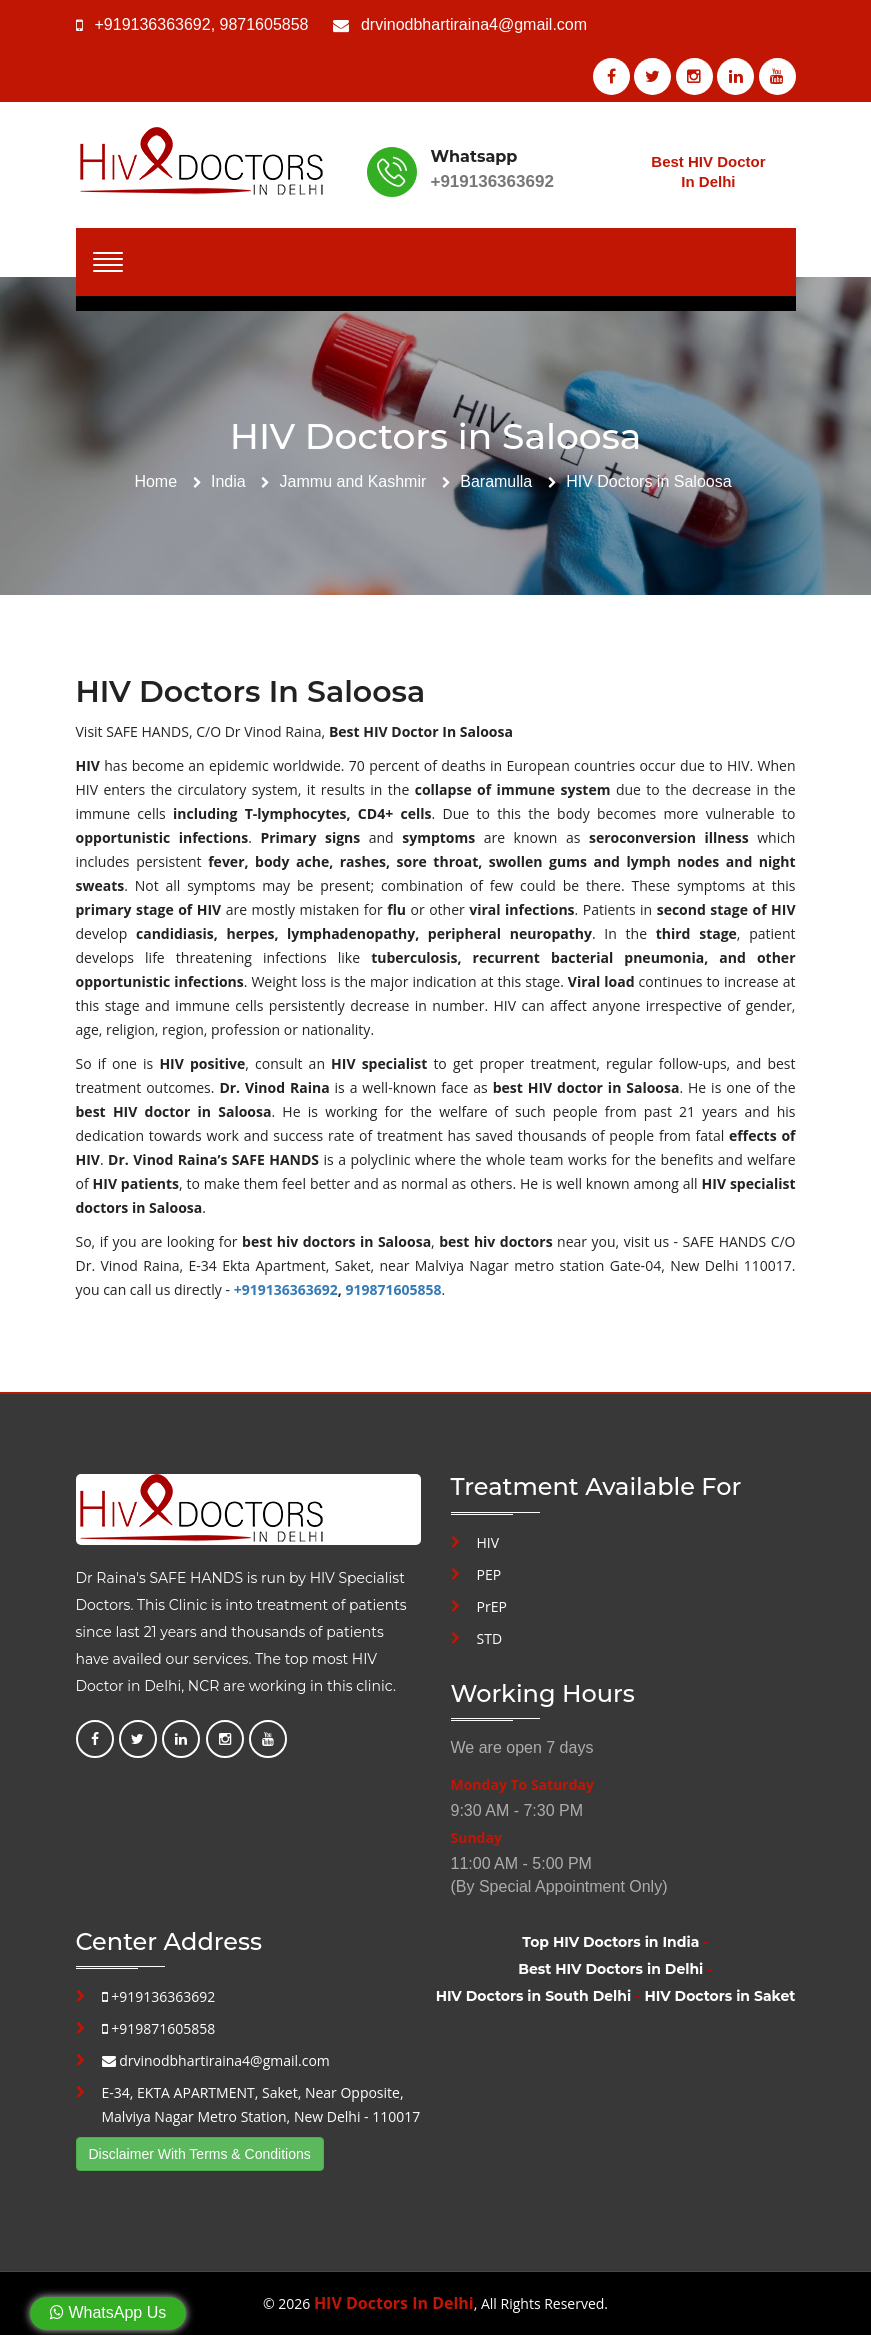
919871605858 (393, 1289)
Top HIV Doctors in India (610, 1942)
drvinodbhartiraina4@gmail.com (474, 24)
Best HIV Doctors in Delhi (610, 1969)
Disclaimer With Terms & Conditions (200, 2154)
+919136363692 (153, 24)
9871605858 (264, 24)
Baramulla (496, 481)
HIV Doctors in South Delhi (533, 1996)
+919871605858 (159, 2028)
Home (155, 481)
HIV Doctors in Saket (719, 1996)
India (228, 481)
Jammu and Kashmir (353, 481)
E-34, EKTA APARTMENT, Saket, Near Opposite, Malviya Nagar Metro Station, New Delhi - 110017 (261, 2104)
